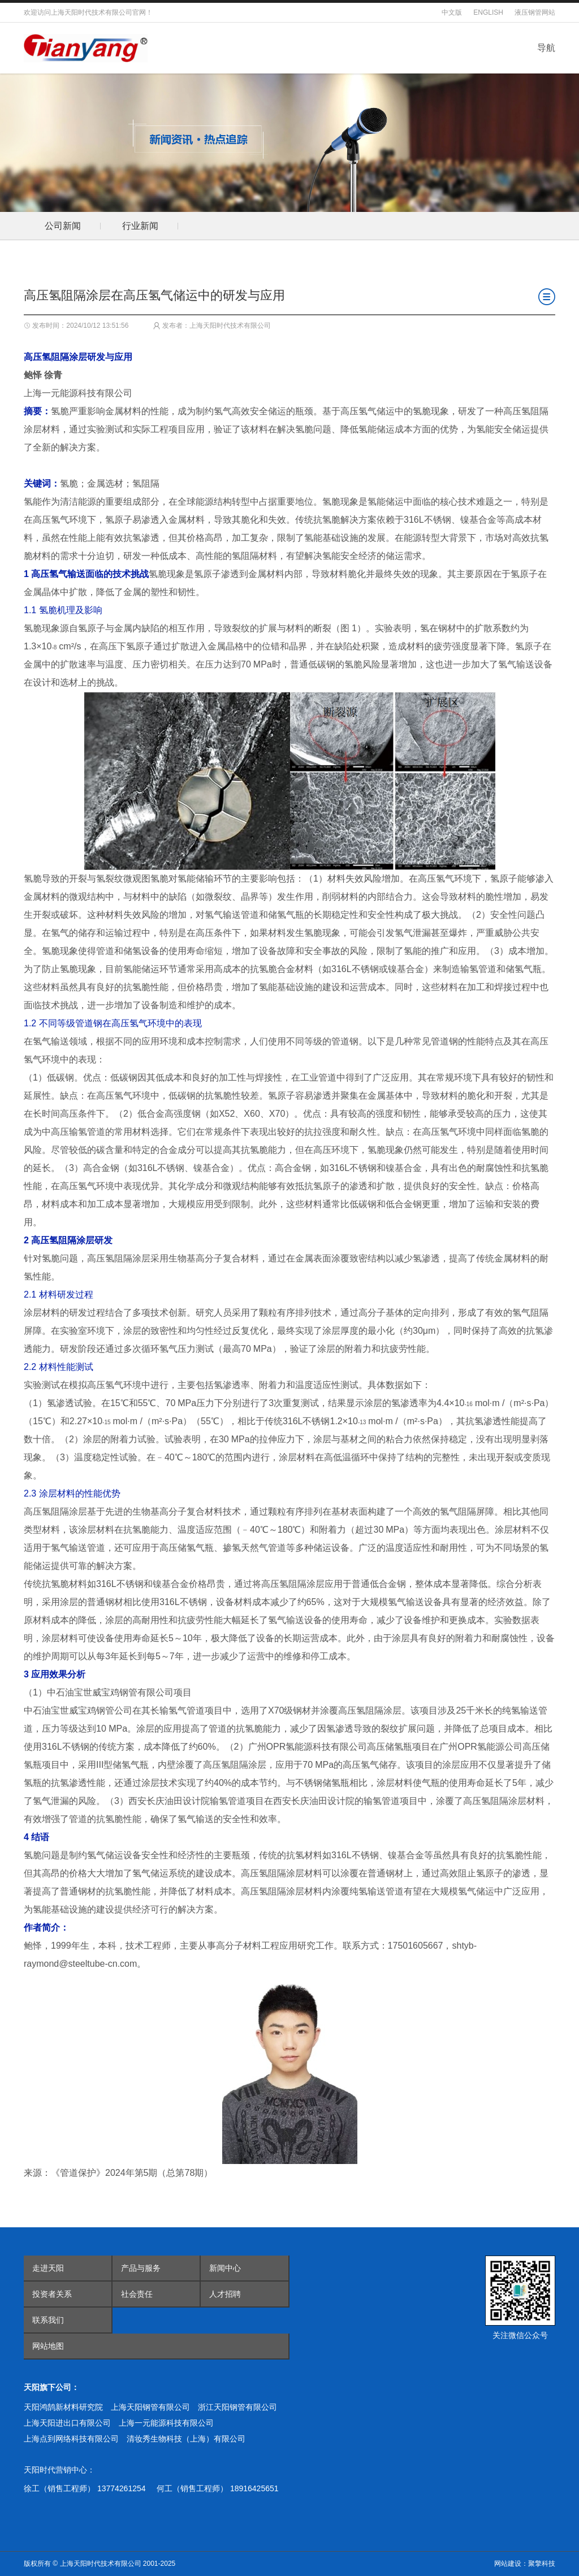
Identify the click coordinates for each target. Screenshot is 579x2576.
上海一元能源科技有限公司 (166, 2422)
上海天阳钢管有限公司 (150, 2407)
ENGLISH (488, 12)
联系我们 (48, 2320)
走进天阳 (48, 2268)
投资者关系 (52, 2294)
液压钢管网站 (535, 12)
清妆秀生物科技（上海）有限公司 (186, 2438)
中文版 (452, 12)
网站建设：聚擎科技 (524, 2564)
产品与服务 (141, 2268)
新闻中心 (225, 2268)
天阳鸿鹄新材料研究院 (63, 2407)
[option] (62, 226)
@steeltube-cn (88, 1963)
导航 (546, 48)
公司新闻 (63, 226)
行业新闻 (140, 226)
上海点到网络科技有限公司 (71, 2438)
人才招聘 (225, 2294)
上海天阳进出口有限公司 (67, 2422)
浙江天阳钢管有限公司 (237, 2407)
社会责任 (137, 2294)
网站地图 (48, 2346)
